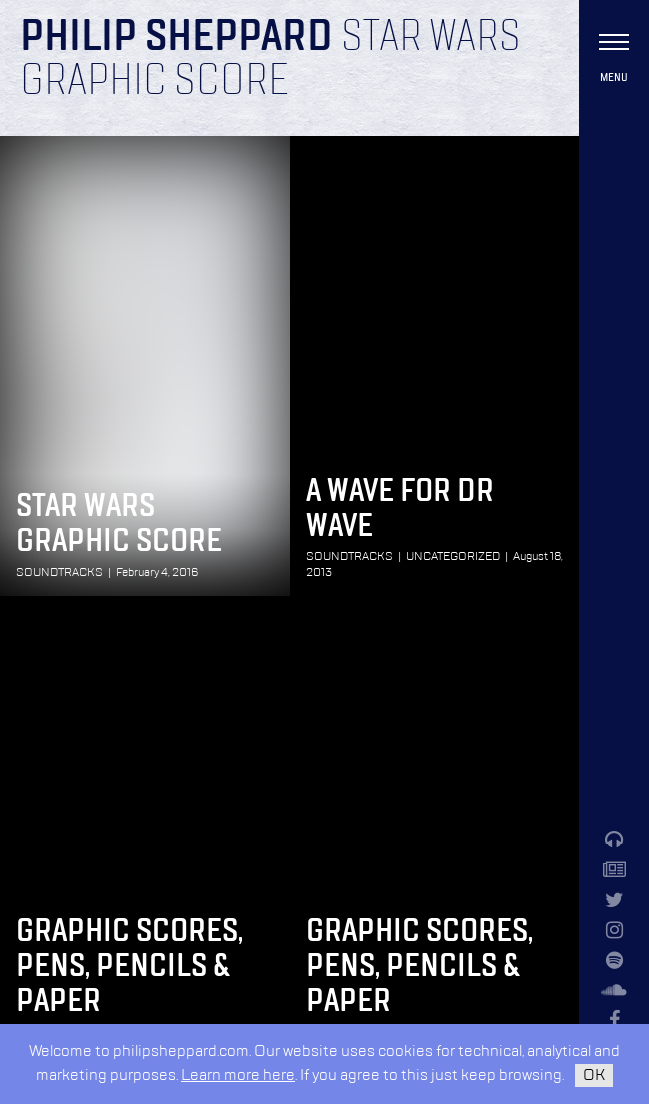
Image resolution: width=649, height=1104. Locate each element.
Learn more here (238, 1075)
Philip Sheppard (176, 38)
